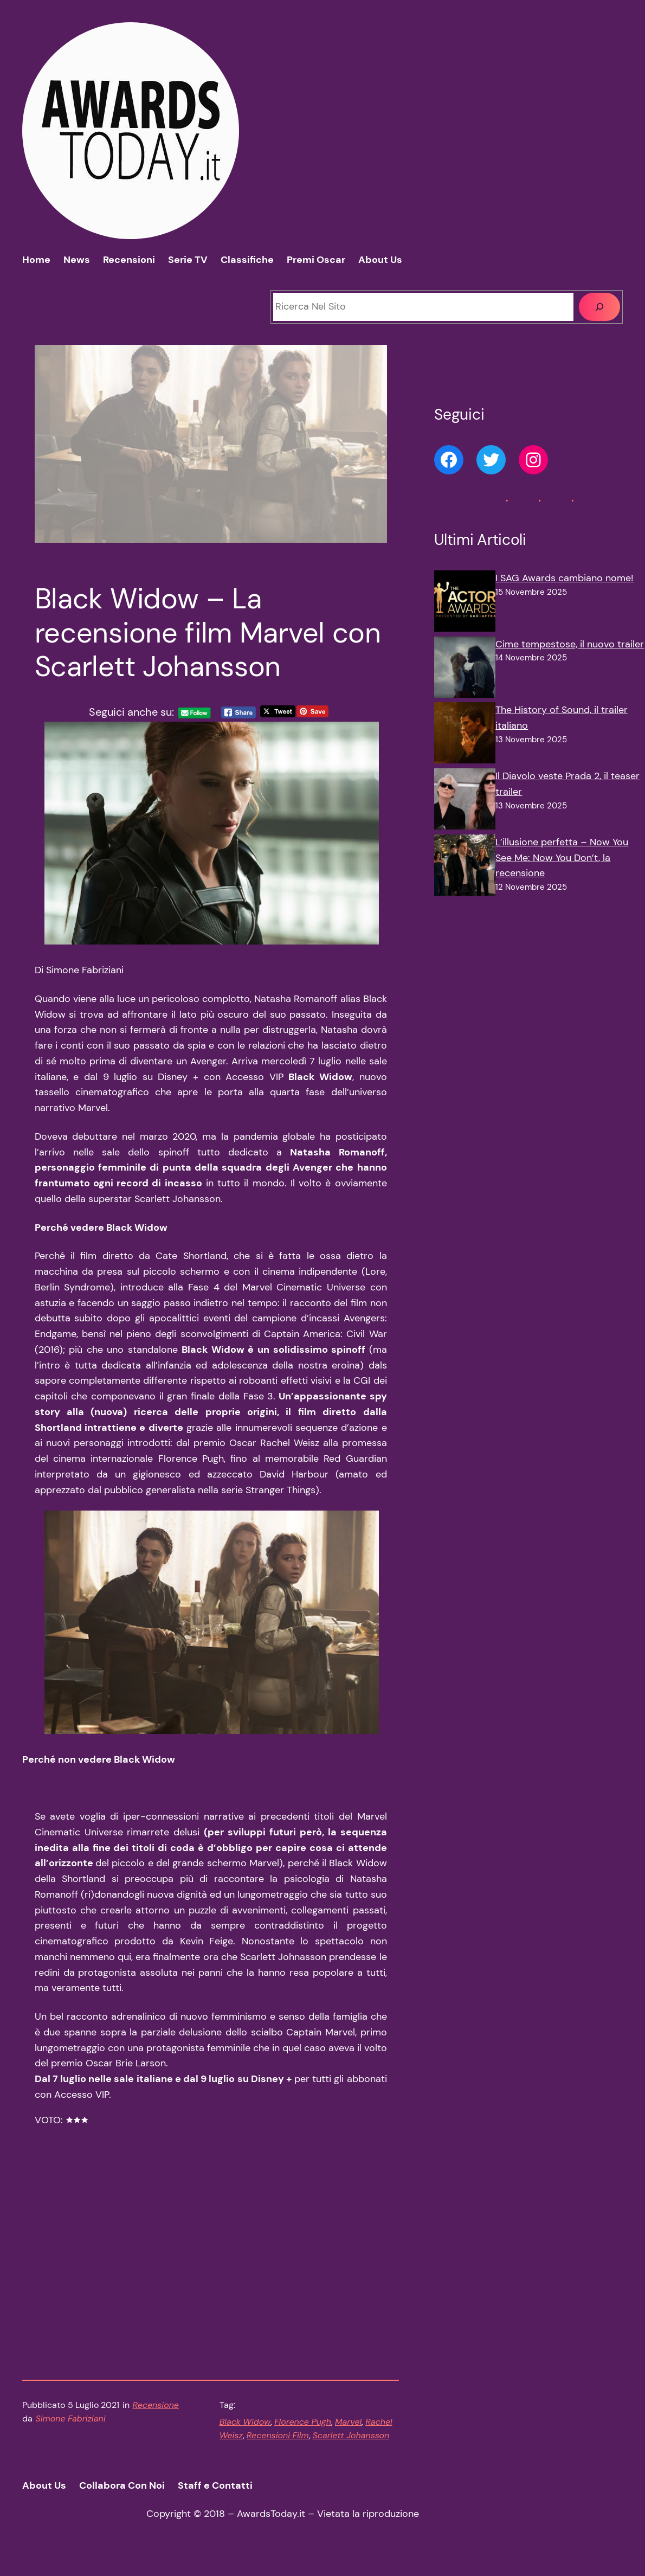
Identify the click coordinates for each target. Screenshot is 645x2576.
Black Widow (245, 2436)
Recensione (155, 2419)
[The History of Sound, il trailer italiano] (464, 735)
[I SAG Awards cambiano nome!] (464, 603)
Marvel (348, 2436)
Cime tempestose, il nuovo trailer (569, 644)
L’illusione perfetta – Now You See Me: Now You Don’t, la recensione (561, 858)
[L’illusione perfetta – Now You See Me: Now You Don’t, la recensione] (464, 867)
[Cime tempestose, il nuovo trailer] (464, 670)
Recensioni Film (278, 2450)
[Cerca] (599, 307)
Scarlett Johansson (351, 2450)
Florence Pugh (302, 2436)
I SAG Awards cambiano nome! (564, 577)
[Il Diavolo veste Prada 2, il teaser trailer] (464, 801)
